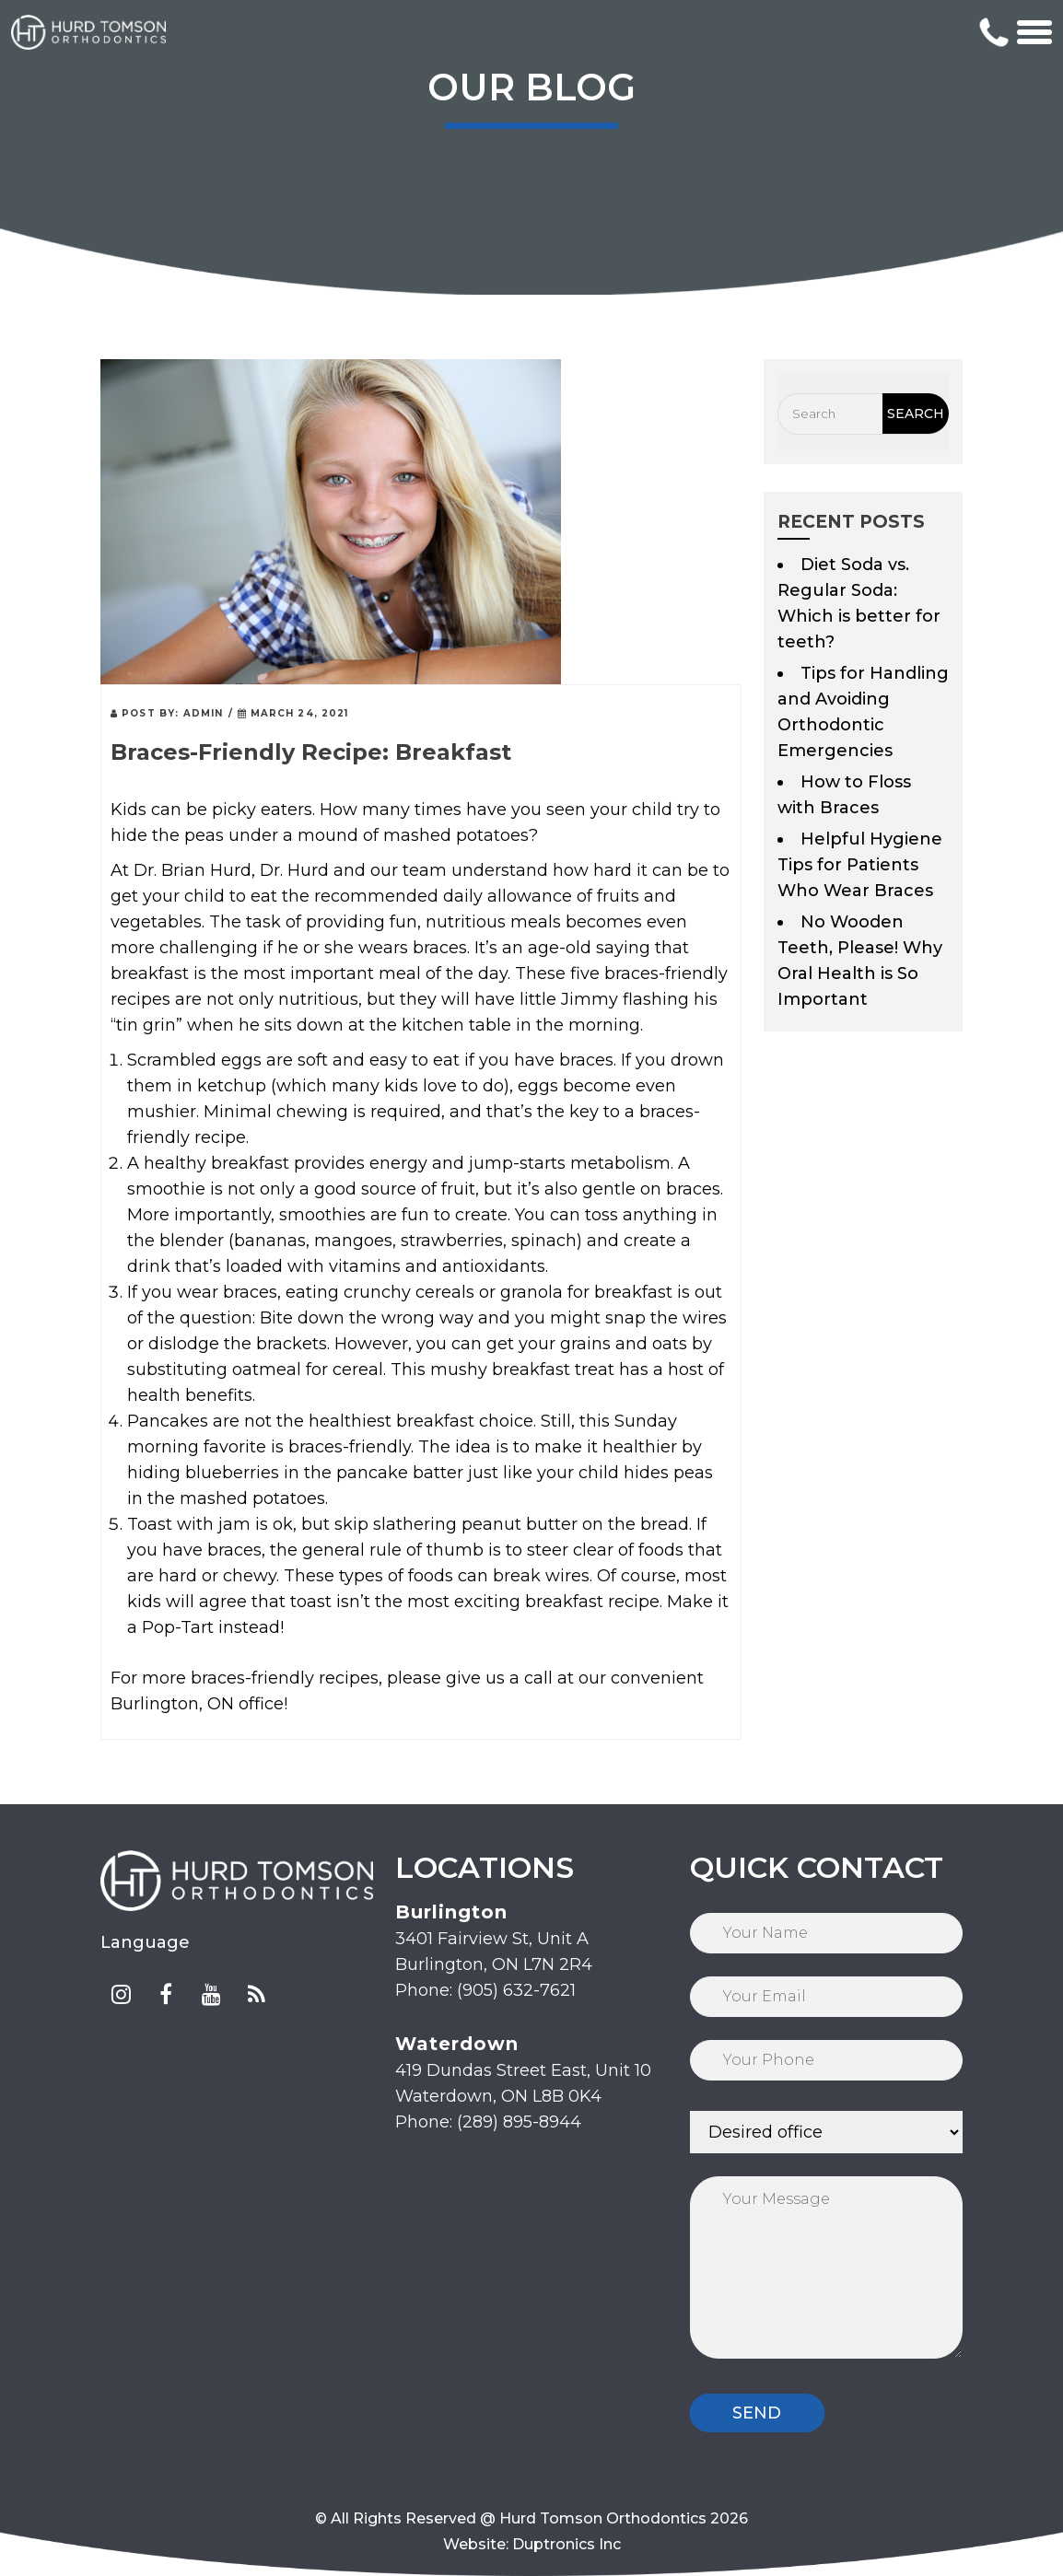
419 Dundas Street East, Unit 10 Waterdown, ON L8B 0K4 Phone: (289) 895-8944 (523, 2082)
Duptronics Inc (566, 2544)
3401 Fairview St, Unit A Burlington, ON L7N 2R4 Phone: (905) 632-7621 (493, 1950)
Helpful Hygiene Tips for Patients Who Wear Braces (859, 865)
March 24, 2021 (293, 713)
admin (203, 713)
